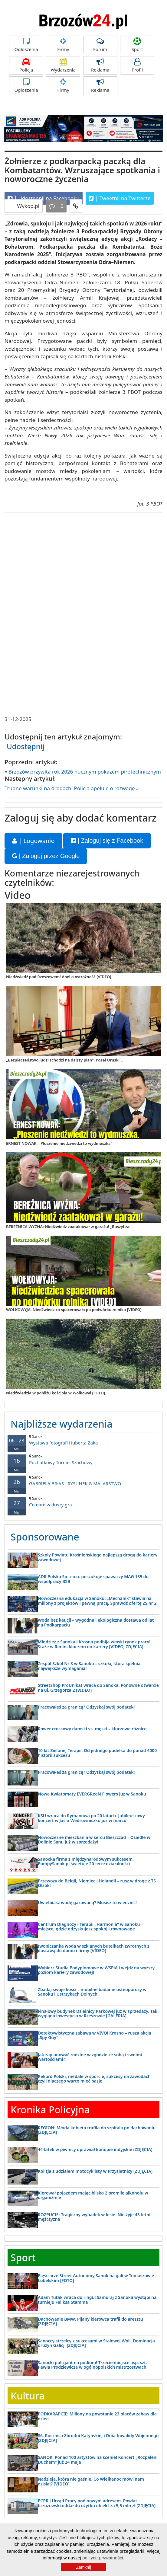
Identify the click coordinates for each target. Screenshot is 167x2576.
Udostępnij (25, 746)
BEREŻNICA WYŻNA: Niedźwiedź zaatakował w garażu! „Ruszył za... (69, 1226)
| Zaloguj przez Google (46, 856)
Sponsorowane (45, 1536)
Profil (137, 65)
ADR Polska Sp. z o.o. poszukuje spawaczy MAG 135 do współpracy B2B (93, 1579)
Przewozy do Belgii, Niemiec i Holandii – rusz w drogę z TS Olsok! (97, 1883)
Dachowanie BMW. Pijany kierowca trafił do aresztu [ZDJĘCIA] (90, 2321)
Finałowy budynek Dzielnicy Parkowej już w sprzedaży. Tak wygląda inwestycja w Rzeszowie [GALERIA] (97, 2013)
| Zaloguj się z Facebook (107, 840)
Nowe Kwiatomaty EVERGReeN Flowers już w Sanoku (92, 1794)
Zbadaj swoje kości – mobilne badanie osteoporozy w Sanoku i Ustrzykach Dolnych (92, 1992)
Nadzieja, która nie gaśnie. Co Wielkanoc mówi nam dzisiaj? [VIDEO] (91, 2481)
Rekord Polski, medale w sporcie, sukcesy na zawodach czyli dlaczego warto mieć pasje (94, 2078)
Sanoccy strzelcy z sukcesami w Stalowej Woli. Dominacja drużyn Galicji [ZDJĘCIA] (96, 2343)
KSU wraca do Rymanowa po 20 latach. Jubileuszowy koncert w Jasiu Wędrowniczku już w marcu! (91, 1818)
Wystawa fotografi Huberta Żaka (83, 1440)
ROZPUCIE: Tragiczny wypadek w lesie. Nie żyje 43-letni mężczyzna (94, 2217)
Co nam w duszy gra (83, 1502)
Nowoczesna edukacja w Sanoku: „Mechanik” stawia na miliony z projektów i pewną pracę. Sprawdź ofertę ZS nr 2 (97, 1600)
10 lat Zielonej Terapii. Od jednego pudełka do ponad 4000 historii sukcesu (97, 1753)
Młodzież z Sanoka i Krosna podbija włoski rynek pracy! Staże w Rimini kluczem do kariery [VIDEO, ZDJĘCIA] (94, 1644)
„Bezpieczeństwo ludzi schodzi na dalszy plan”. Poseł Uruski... (64, 1060)
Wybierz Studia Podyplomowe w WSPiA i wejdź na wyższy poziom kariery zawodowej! (96, 1970)
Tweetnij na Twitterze (120, 198)
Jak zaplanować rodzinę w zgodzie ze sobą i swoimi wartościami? (90, 2057)
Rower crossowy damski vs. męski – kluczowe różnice (92, 1729)
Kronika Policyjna (50, 2109)
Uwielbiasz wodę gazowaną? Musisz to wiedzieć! (87, 1902)
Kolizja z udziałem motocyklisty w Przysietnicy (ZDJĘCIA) (95, 2171)
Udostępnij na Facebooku (44, 198)
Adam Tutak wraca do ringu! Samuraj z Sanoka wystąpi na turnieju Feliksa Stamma (97, 2299)
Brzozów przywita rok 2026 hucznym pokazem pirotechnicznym (84, 771)
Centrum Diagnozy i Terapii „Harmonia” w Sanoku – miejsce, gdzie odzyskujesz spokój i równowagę (90, 1926)
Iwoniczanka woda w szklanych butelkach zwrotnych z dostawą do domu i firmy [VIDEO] (93, 1948)
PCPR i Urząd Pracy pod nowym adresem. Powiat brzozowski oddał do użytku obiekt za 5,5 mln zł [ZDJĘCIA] (97, 2503)
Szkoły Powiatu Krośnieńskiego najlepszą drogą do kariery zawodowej (97, 1557)
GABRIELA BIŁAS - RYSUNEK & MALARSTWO (83, 1480)
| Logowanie (33, 841)
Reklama (100, 65)
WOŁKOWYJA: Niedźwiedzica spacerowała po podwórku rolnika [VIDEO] (74, 1309)
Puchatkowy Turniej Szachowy (83, 1459)
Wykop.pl (27, 206)
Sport (137, 44)
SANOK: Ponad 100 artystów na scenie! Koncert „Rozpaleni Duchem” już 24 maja (98, 2459)
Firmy (63, 44)
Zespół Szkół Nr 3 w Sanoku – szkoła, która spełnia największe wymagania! (89, 1666)
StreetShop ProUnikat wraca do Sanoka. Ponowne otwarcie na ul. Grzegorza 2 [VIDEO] (98, 1687)
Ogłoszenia (26, 44)
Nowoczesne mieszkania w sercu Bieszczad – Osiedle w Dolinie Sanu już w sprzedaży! (94, 1839)
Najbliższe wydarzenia (62, 1423)
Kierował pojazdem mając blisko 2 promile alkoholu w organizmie (93, 2195)
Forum (100, 44)
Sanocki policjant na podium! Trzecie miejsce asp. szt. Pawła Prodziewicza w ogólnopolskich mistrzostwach (92, 2365)
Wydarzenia (63, 65)
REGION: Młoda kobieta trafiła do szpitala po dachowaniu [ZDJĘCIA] (97, 2130)
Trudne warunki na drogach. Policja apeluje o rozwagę (70, 788)
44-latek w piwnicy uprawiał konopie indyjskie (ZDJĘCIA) (95, 2149)
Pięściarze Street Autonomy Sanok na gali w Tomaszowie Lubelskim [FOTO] (96, 2278)
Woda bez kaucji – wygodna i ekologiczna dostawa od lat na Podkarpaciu (96, 1622)
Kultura (27, 2395)
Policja (26, 65)
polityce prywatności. (103, 2557)
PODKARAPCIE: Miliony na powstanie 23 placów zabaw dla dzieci (97, 2416)
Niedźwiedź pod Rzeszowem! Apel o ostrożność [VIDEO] (58, 976)
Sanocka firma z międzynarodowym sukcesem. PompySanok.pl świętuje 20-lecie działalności (86, 1861)
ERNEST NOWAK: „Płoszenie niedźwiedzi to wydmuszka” (59, 1143)
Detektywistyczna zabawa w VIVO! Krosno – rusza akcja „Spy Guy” (94, 2035)
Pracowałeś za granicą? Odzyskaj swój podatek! (86, 1707)
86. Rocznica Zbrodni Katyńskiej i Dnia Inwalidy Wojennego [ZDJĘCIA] (98, 2438)
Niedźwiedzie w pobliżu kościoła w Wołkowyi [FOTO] (55, 1393)
